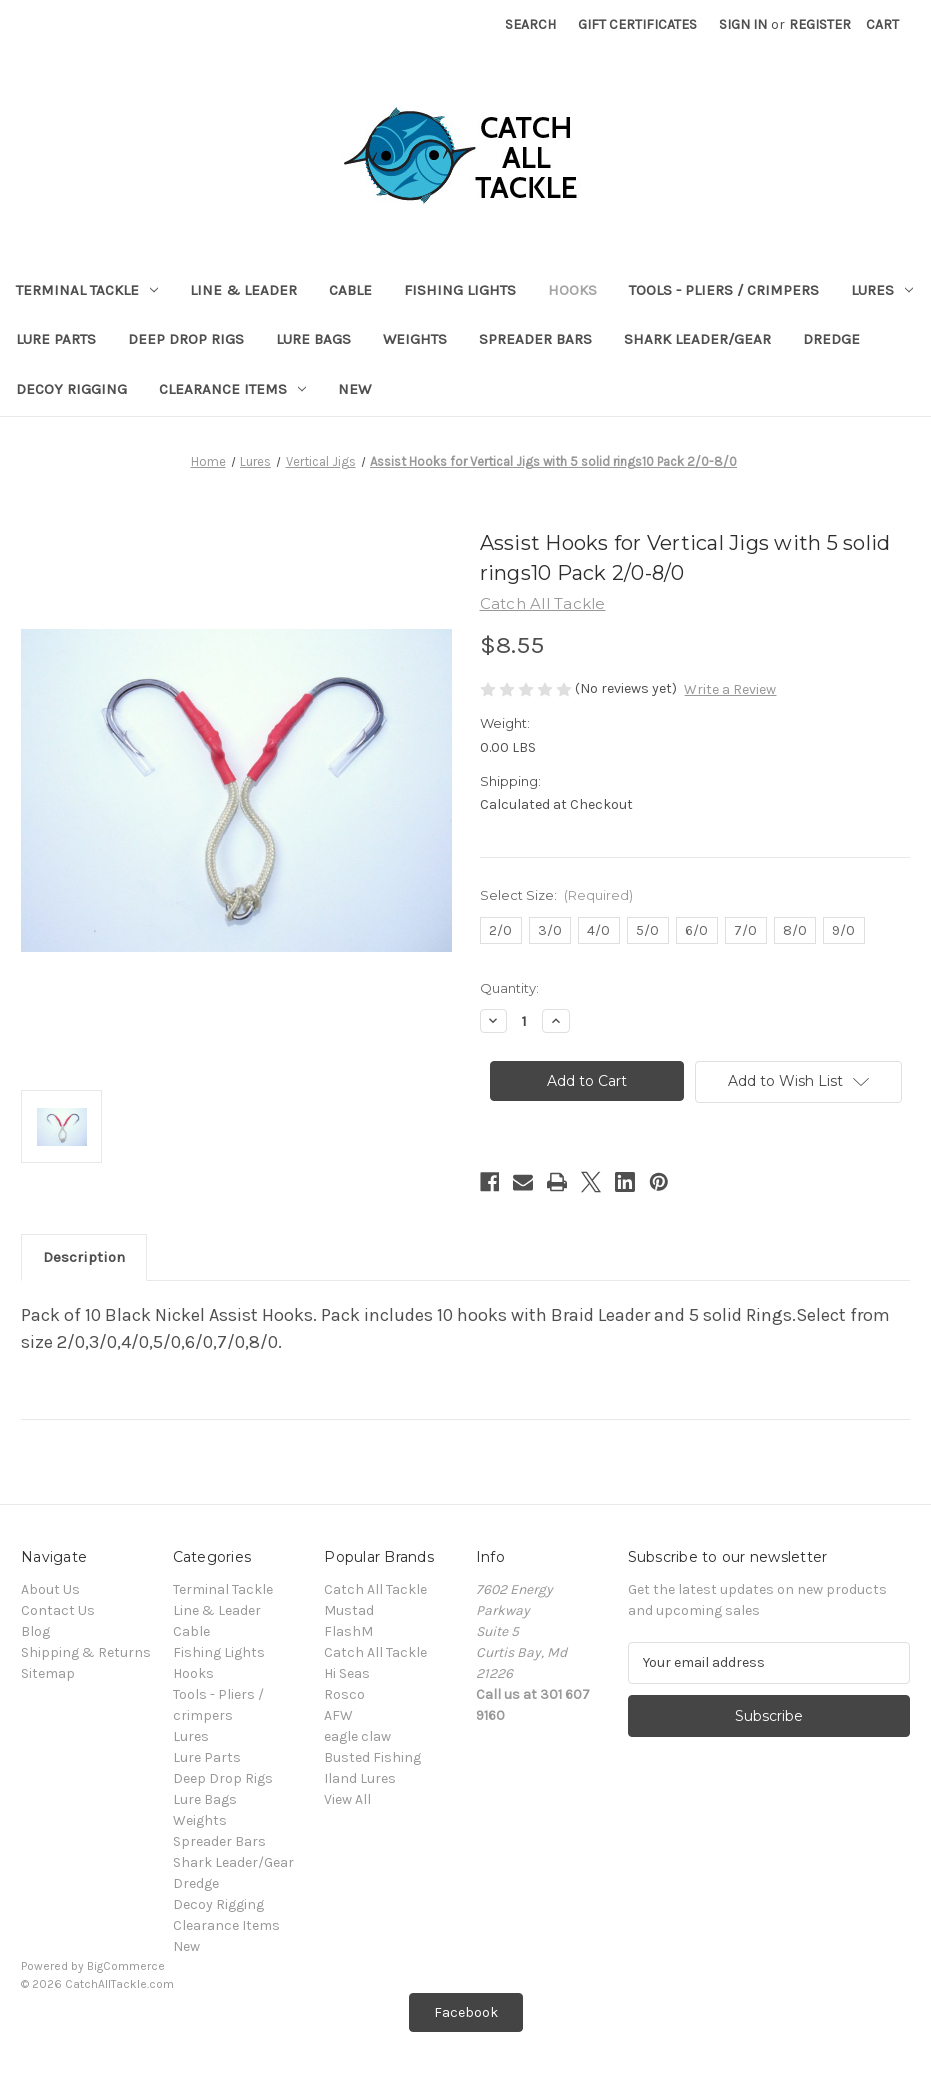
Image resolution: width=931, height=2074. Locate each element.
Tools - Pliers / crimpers (724, 290)
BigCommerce (126, 1966)
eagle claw (357, 1736)
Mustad (349, 1610)
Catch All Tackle (375, 1589)
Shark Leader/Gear (697, 339)
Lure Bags (313, 339)
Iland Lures (360, 1778)
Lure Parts (56, 339)
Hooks (572, 290)
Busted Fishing (372, 1757)
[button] (466, 2012)
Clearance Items (232, 389)
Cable (350, 290)
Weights (415, 339)
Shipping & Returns (86, 1652)
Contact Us (58, 1610)
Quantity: (509, 988)
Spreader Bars (535, 339)
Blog (35, 1631)
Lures (882, 290)
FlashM (348, 1631)
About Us (50, 1589)
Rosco (344, 1694)
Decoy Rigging (71, 389)
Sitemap (48, 1673)
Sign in (743, 24)
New (354, 389)
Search (530, 24)
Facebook (466, 2012)
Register (820, 24)
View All (347, 1799)
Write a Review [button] (730, 689)
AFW (338, 1715)
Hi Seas (347, 1673)
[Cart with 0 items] (882, 24)
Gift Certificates (637, 24)
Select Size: (557, 895)
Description (84, 1257)
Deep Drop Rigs (186, 339)
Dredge (831, 339)
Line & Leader (243, 290)
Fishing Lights (460, 290)
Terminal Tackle (87, 290)
